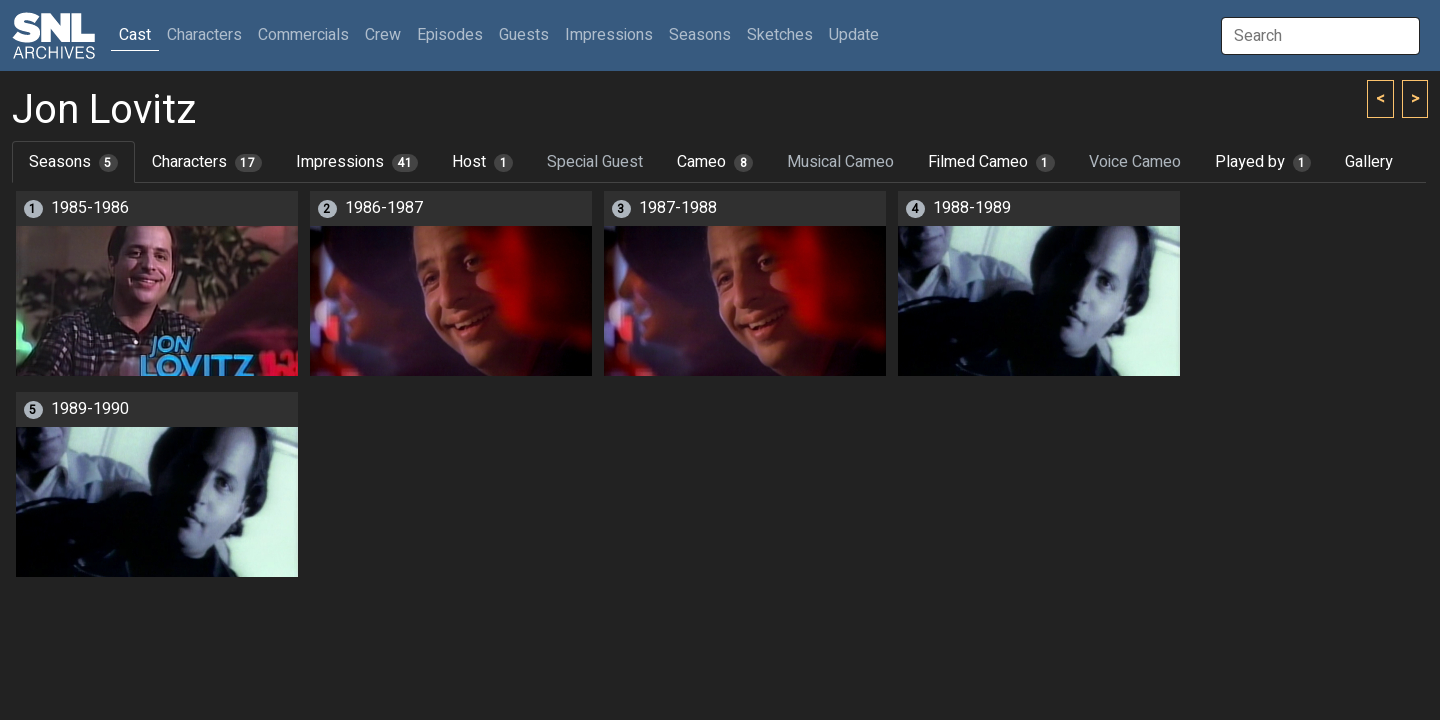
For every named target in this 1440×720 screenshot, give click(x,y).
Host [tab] (482, 162)
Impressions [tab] (357, 162)
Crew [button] (383, 35)
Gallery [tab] (1369, 162)
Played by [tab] (1263, 162)
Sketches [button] (780, 35)
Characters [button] (204, 35)
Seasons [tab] (73, 162)
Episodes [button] (450, 35)
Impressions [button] (609, 35)
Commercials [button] (303, 35)
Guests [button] (524, 35)
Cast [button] (139, 34)
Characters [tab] (207, 162)
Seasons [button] (700, 35)
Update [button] (854, 35)
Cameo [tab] (715, 162)
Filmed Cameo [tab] (991, 162)
